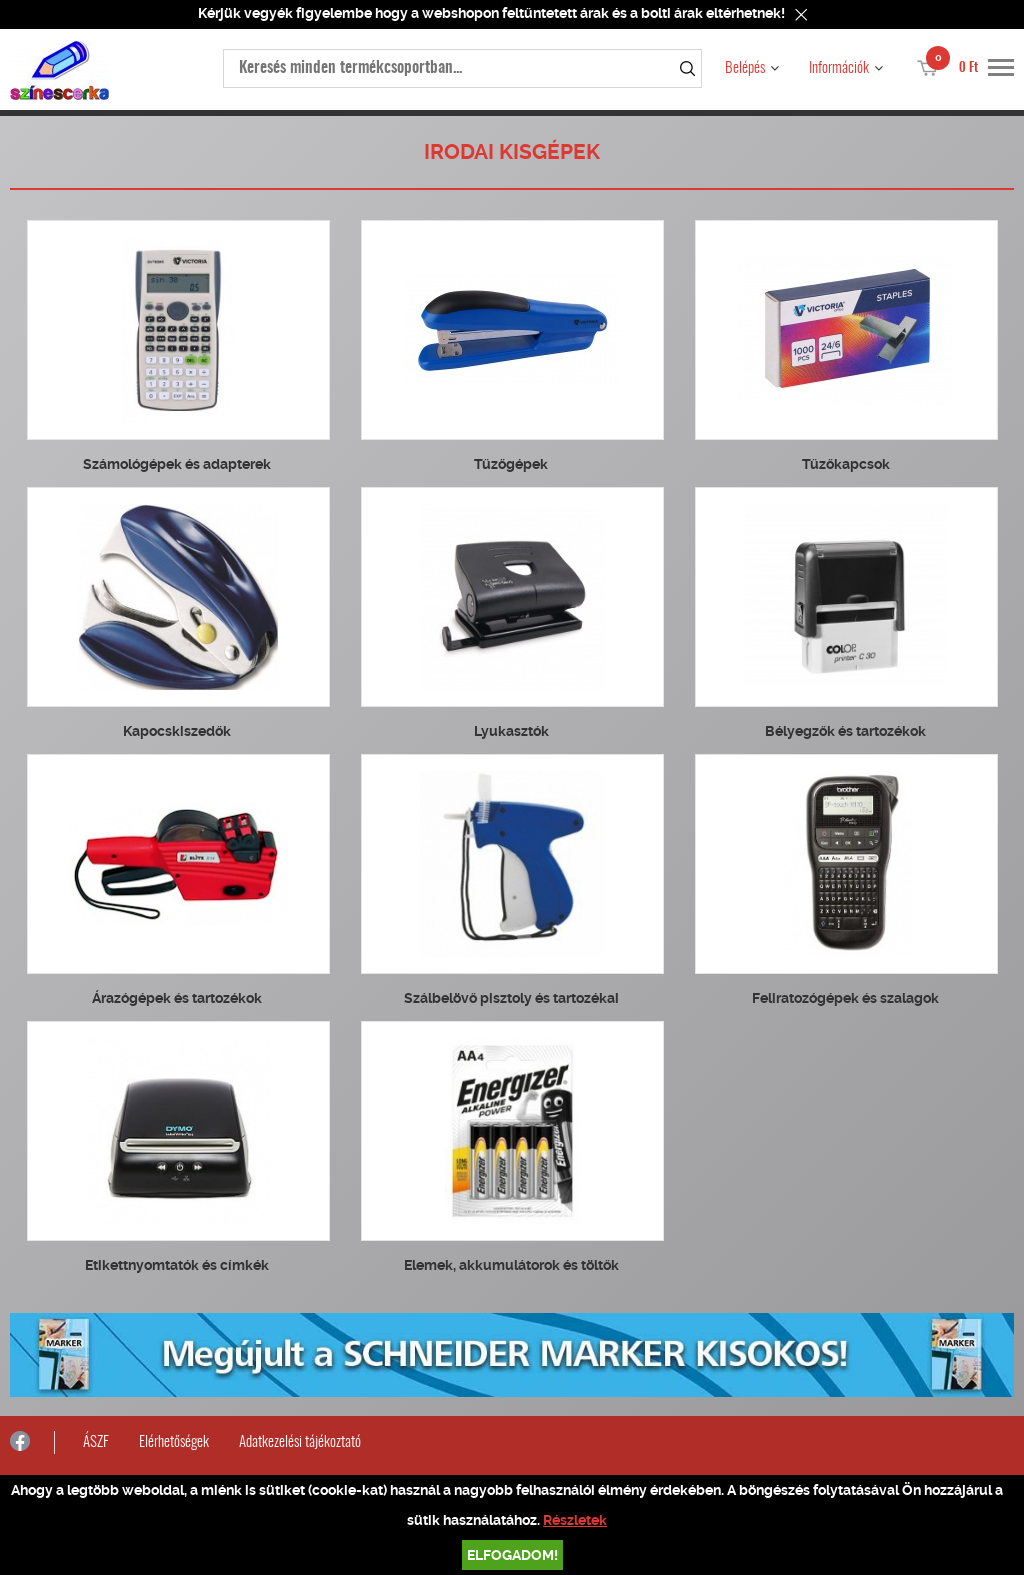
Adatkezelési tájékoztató (300, 1442)
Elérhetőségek (174, 1442)
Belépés (745, 68)
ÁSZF (96, 1442)
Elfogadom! (512, 1555)
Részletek (575, 1520)
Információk (839, 68)
